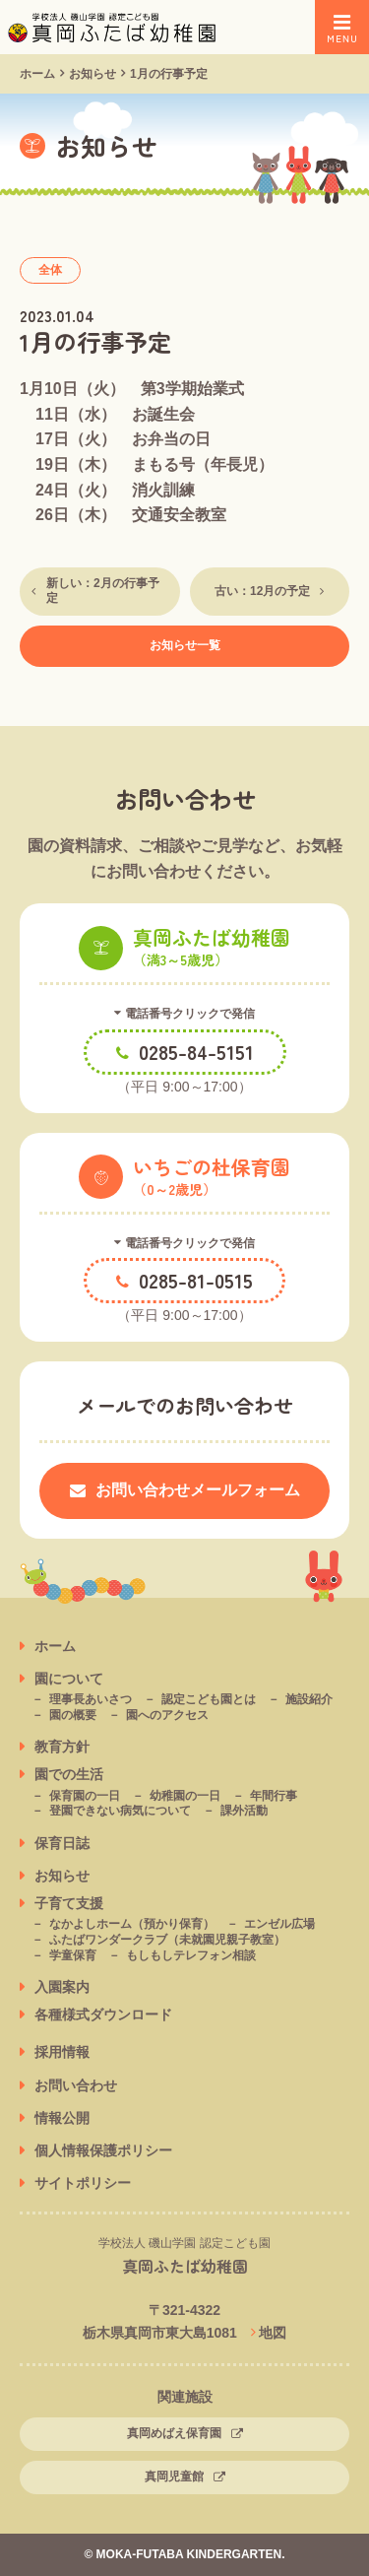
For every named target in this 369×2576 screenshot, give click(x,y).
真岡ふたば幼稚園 (185, 2266)
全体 (50, 270)
